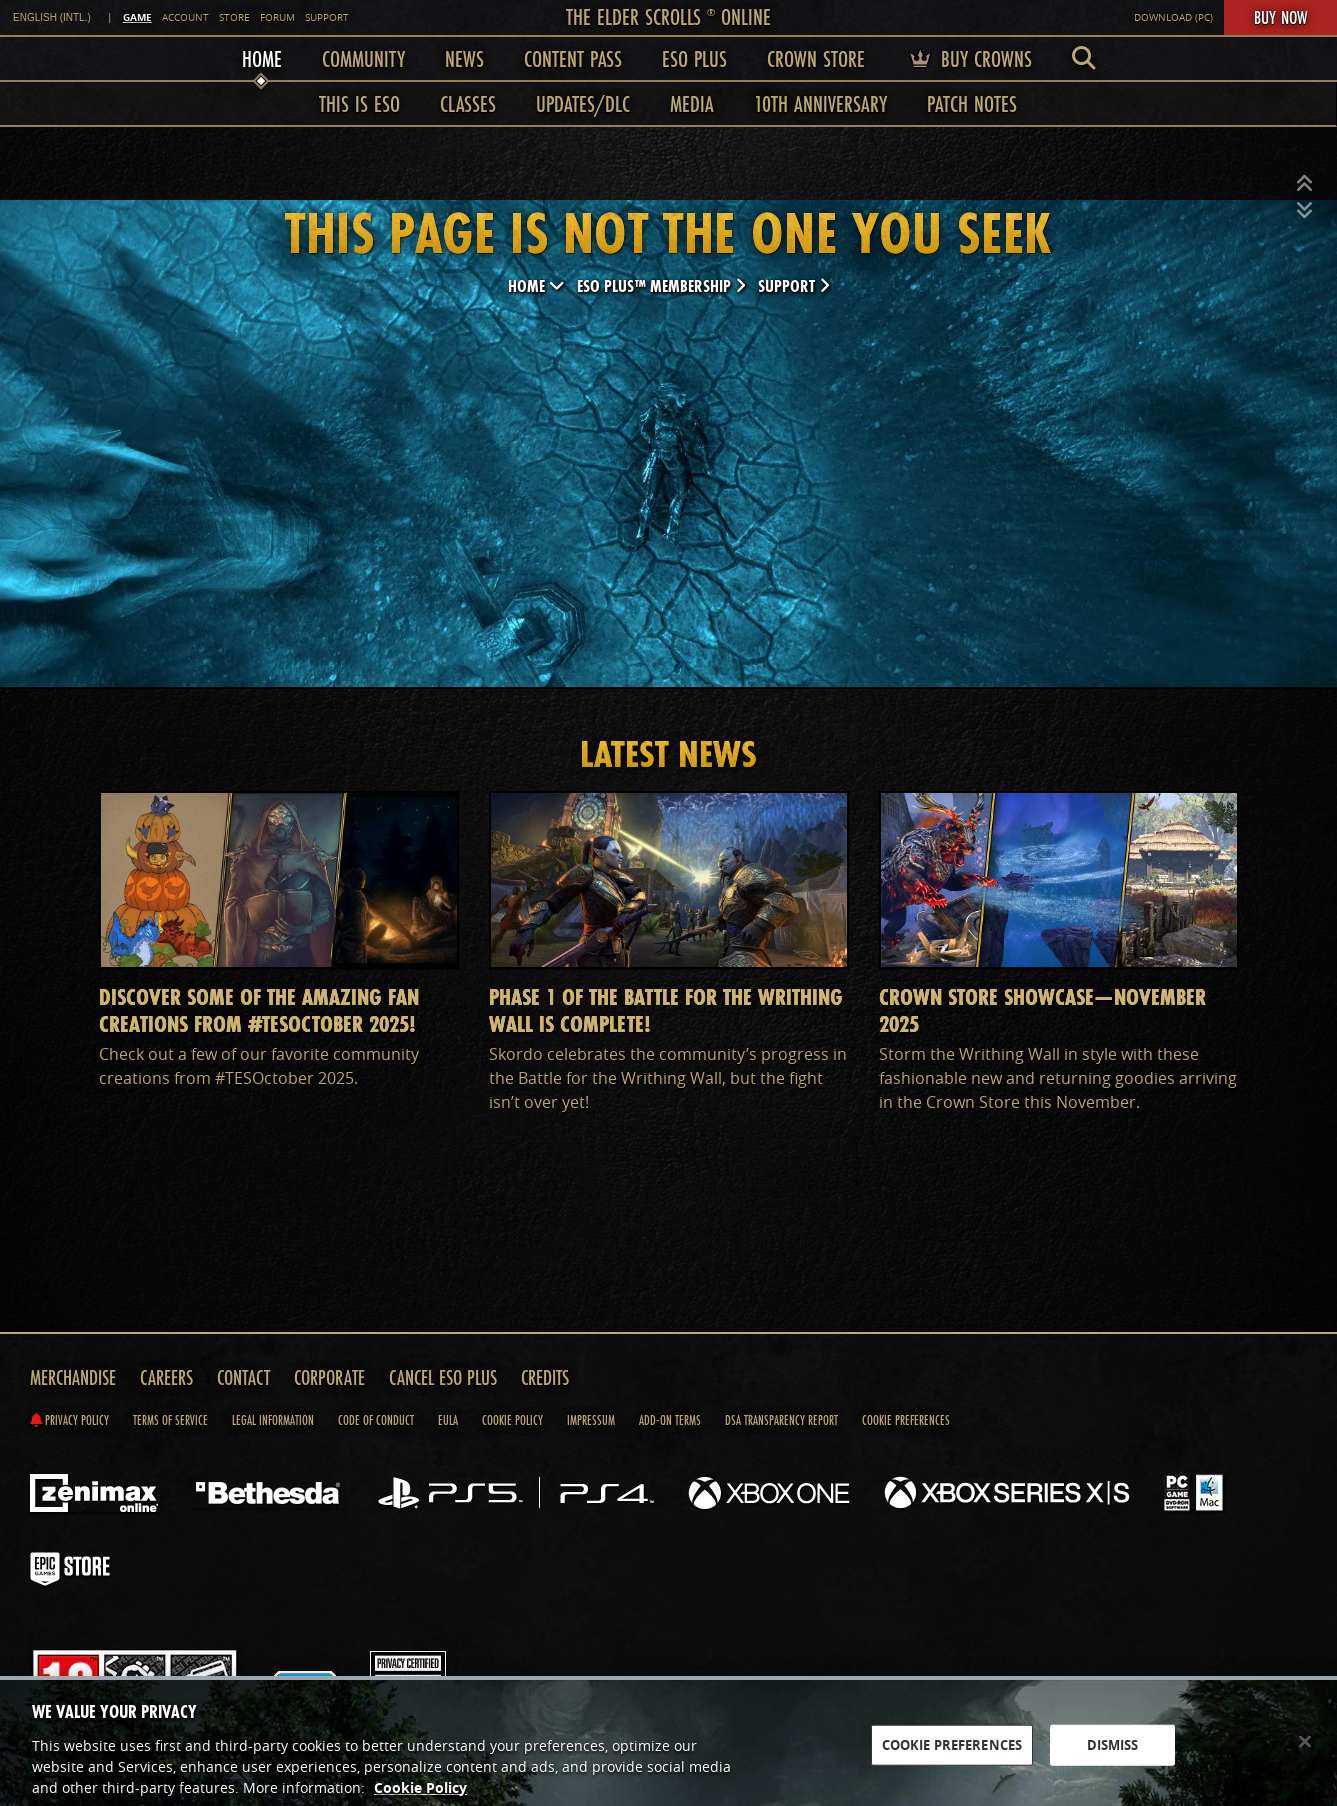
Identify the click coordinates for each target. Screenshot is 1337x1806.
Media (692, 103)
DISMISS (1113, 1754)
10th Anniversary (820, 103)
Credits (545, 1377)
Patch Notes (972, 103)
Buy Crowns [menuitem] (968, 58)
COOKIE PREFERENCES (952, 1754)
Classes (468, 103)
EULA (448, 1420)
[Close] (1305, 1751)
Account (185, 17)
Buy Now (1280, 17)
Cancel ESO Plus (443, 1377)
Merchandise (73, 1377)
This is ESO (359, 103)
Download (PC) (1173, 17)
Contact (243, 1377)
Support (327, 17)
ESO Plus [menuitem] (694, 58)
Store (234, 17)
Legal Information (273, 1420)
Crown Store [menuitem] (816, 58)
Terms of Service (170, 1420)
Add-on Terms (670, 1420)
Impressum (591, 1420)
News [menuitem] (464, 58)
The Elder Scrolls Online (668, 16)
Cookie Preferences (906, 1420)
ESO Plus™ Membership (661, 285)
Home (536, 285)
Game (137, 17)
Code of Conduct (376, 1420)
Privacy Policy (69, 1420)
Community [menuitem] (363, 58)
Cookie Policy (512, 1420)
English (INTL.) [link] (52, 17)
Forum (277, 17)
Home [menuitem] (262, 58)
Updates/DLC (583, 103)
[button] (1305, 184)
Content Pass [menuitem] (573, 58)
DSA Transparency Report (781, 1420)
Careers (166, 1377)
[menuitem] (1084, 58)
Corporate (329, 1377)
